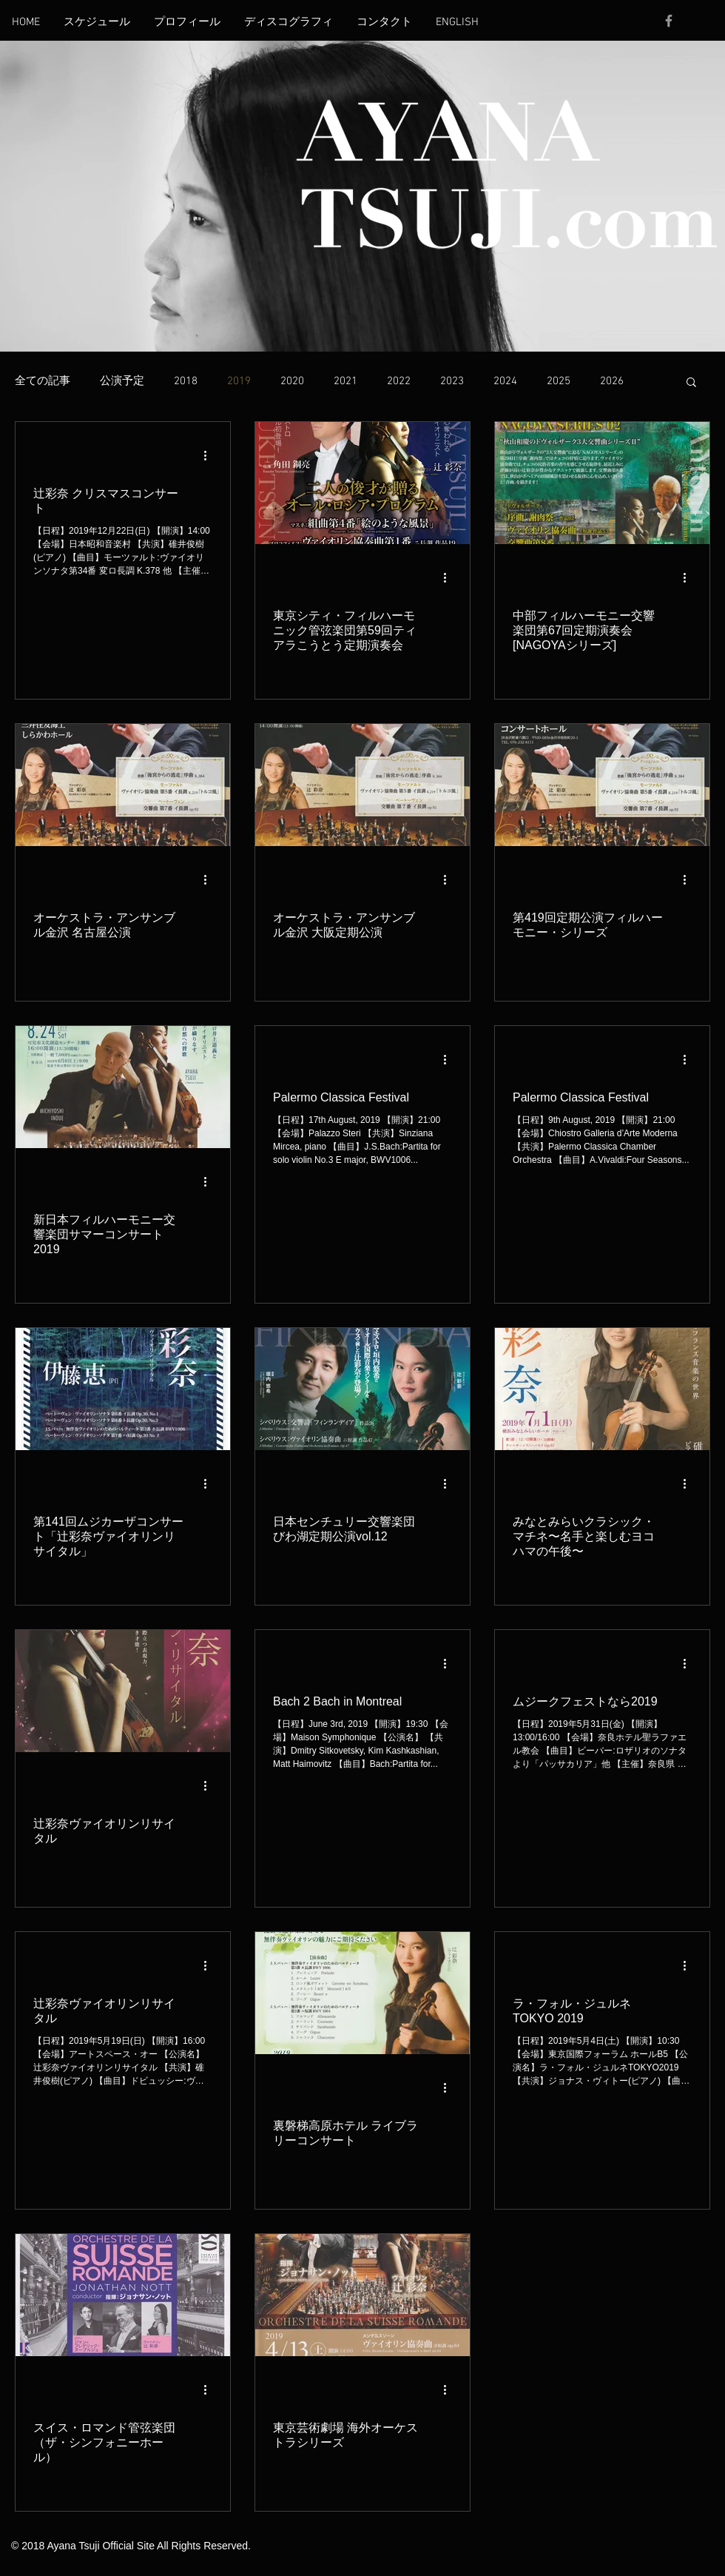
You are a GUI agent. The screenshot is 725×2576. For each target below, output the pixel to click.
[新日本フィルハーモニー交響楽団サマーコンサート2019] (123, 1087)
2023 (452, 381)
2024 (505, 381)
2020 (292, 381)
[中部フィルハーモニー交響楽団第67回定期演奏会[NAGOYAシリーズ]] (602, 483)
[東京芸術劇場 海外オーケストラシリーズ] (362, 2295)
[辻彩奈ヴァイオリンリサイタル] (123, 1691)
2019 (239, 381)
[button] (691, 383)
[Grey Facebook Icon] (669, 21)
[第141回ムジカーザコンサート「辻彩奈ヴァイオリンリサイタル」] (123, 1389)
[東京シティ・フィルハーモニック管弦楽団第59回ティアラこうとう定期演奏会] (362, 483)
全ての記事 (42, 381)
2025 (558, 381)
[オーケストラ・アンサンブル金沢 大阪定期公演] (362, 785)
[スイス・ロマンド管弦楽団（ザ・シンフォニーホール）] (123, 2295)
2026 (612, 381)
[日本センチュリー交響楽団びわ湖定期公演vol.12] (362, 1389)
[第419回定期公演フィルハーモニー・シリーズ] (602, 785)
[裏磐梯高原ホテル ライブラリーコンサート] (362, 1993)
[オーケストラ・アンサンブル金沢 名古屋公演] (123, 785)
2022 (399, 381)
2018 (186, 381)
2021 (345, 381)
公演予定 (122, 381)
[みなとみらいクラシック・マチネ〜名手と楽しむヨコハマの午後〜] (602, 1389)
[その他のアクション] (210, 455)
